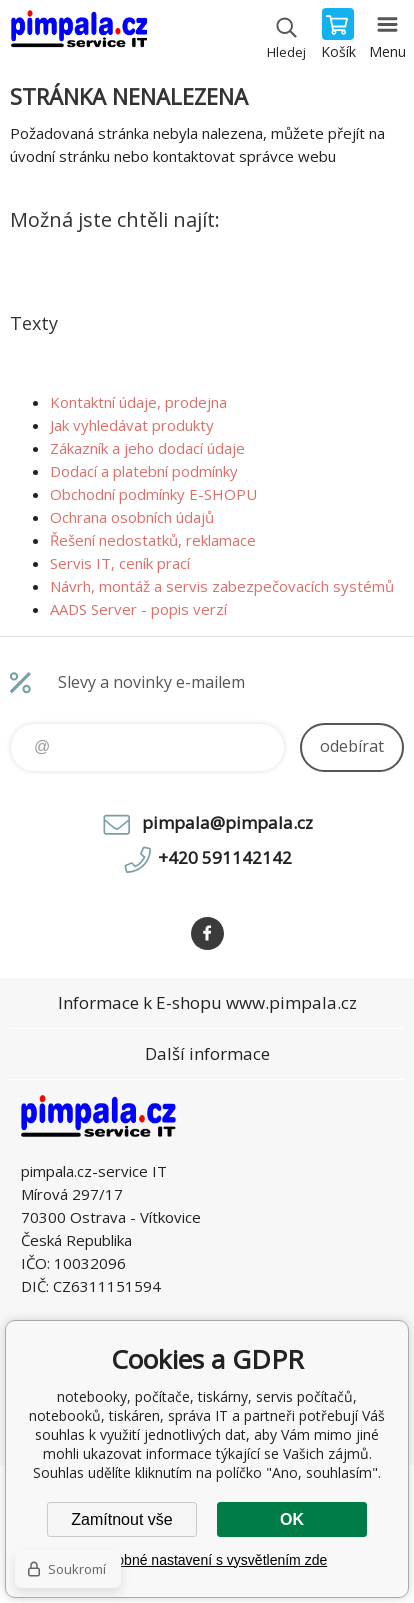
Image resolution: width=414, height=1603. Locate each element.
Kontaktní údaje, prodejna (138, 402)
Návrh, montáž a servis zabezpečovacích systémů (222, 586)
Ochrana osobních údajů (132, 517)
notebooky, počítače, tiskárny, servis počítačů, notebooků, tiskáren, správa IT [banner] (78, 35)
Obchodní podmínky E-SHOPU (153, 494)
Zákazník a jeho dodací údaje (147, 448)
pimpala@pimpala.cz (227, 822)
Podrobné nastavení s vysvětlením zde (207, 1560)
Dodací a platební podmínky (144, 471)
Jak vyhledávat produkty (132, 425)
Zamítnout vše (121, 1519)
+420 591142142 (225, 857)
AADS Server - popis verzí (138, 609)
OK (292, 1519)
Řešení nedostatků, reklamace (153, 540)
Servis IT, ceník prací (120, 563)
